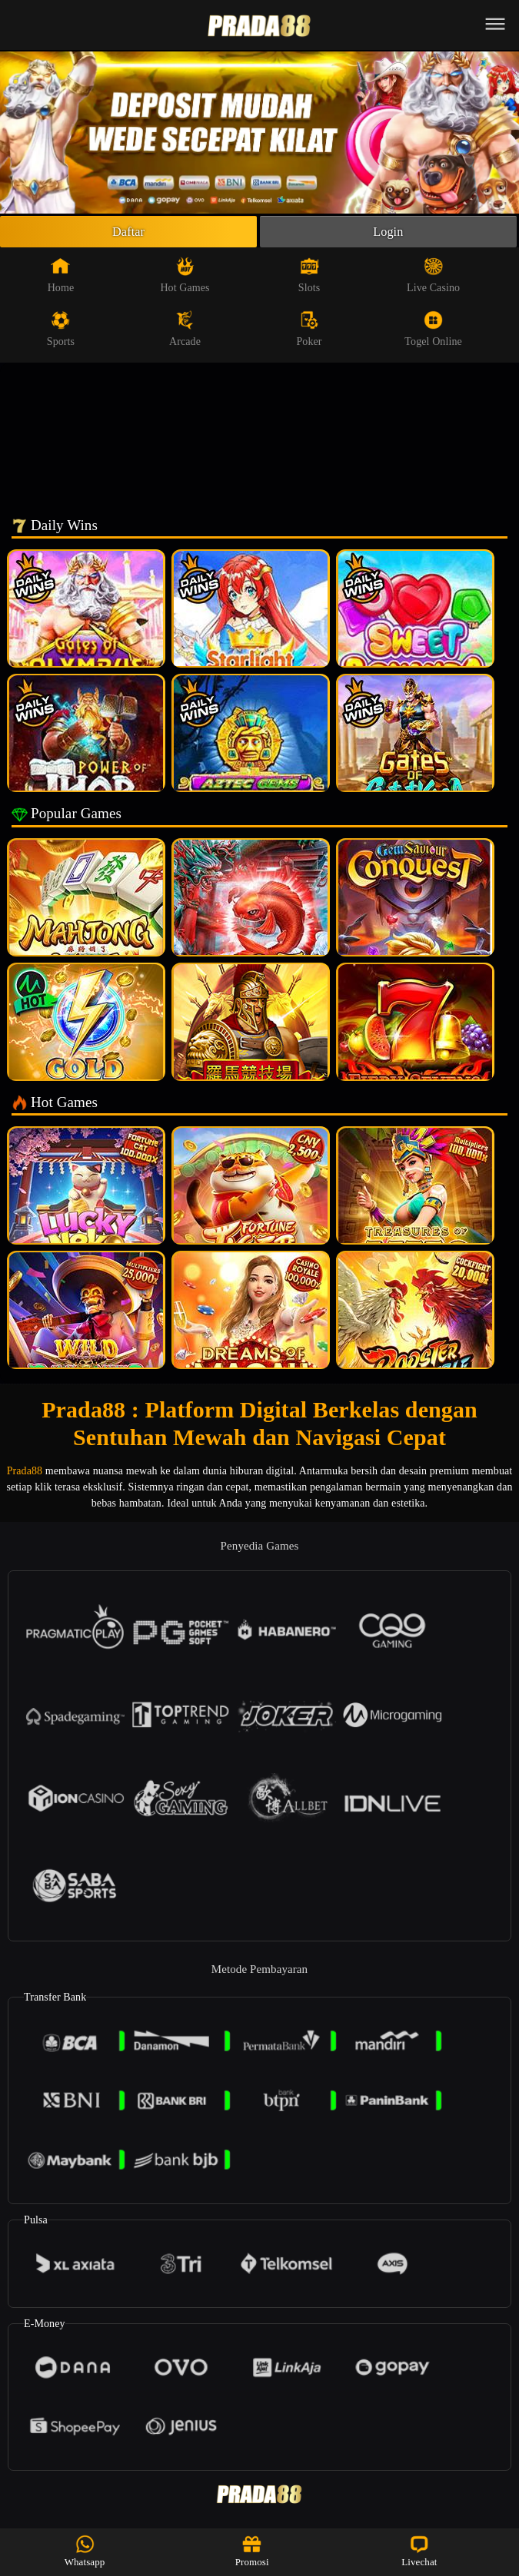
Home (61, 278)
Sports (61, 332)
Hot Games (184, 278)
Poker (308, 332)
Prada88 (25, 1474)
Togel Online (432, 332)
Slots (309, 278)
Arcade (185, 332)
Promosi (252, 2551)
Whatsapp (85, 2551)
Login (388, 233)
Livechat (419, 2551)
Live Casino (433, 278)
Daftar (129, 233)
